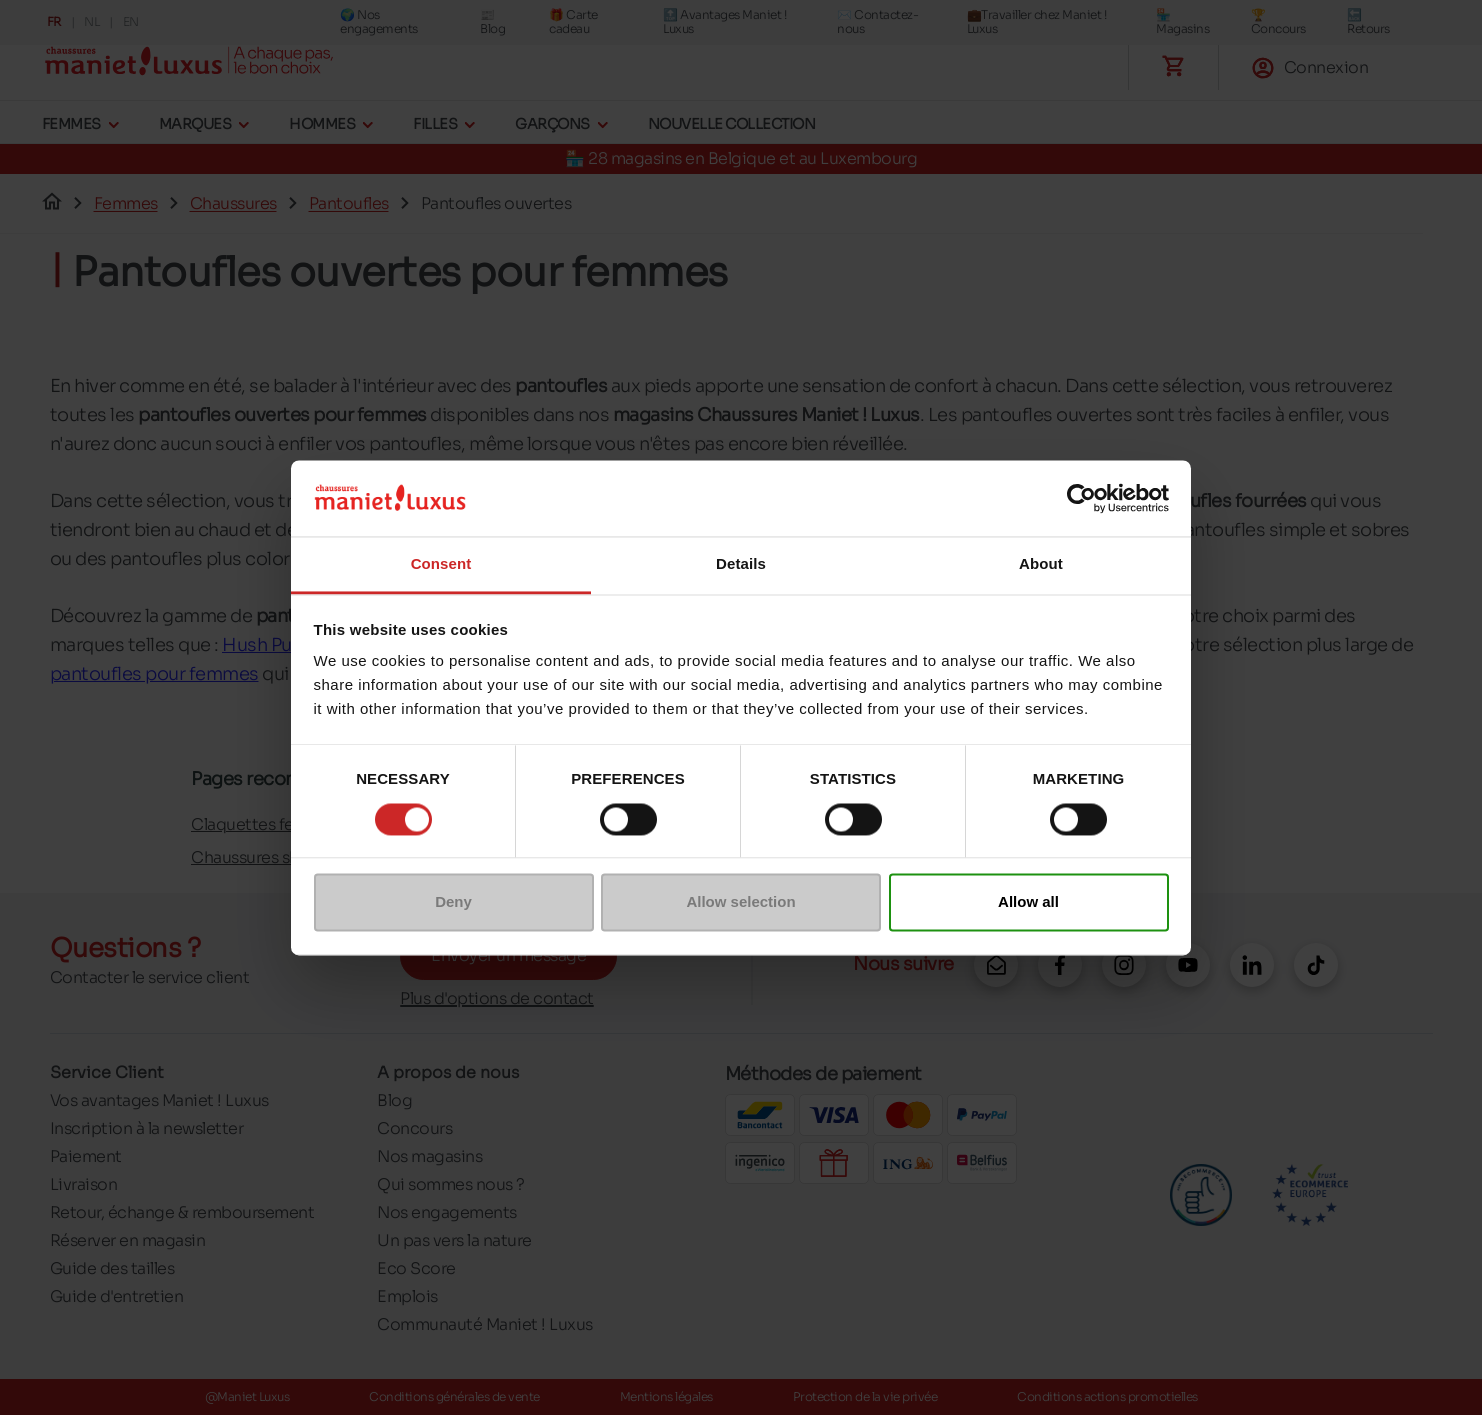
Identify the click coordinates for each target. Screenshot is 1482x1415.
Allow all (1028, 902)
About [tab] (1041, 564)
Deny (453, 902)
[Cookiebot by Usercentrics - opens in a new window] (1081, 498)
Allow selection (740, 902)
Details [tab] (741, 564)
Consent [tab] (441, 564)
